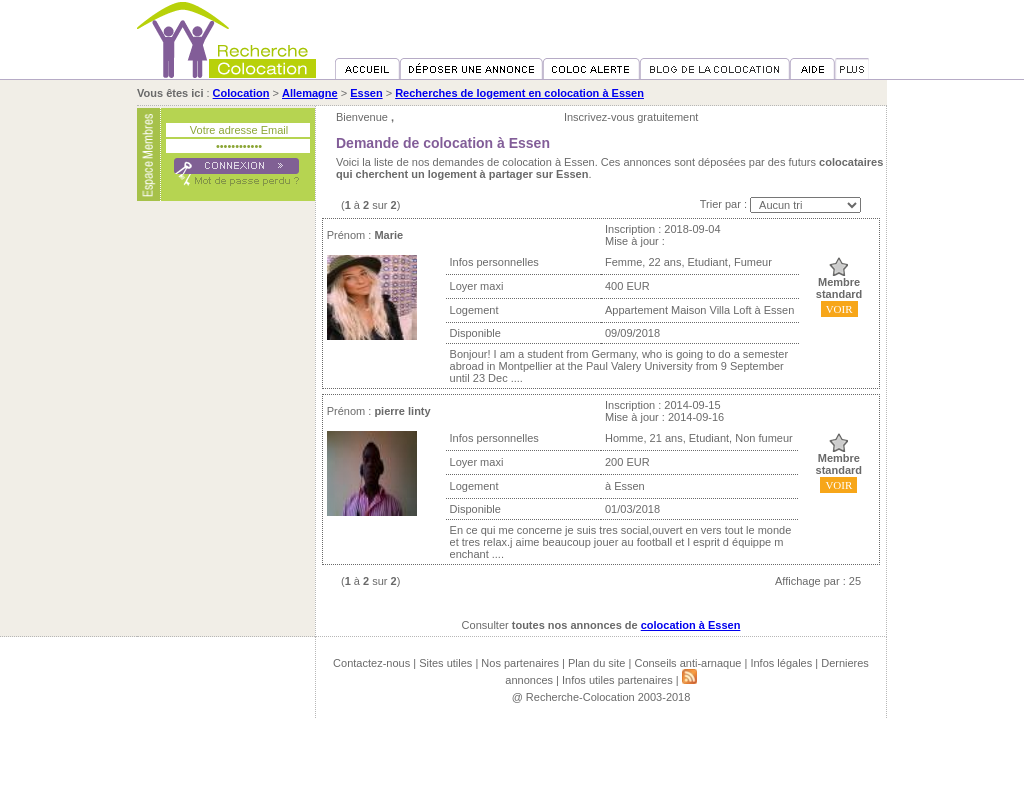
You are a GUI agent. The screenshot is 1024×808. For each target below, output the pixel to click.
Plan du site (596, 663)
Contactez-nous (371, 663)
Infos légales (781, 663)
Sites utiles (445, 663)
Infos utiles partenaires (617, 680)
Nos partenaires (520, 663)
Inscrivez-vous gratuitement (631, 117)
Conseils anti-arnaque (687, 663)
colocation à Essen (691, 625)
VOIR (839, 309)
